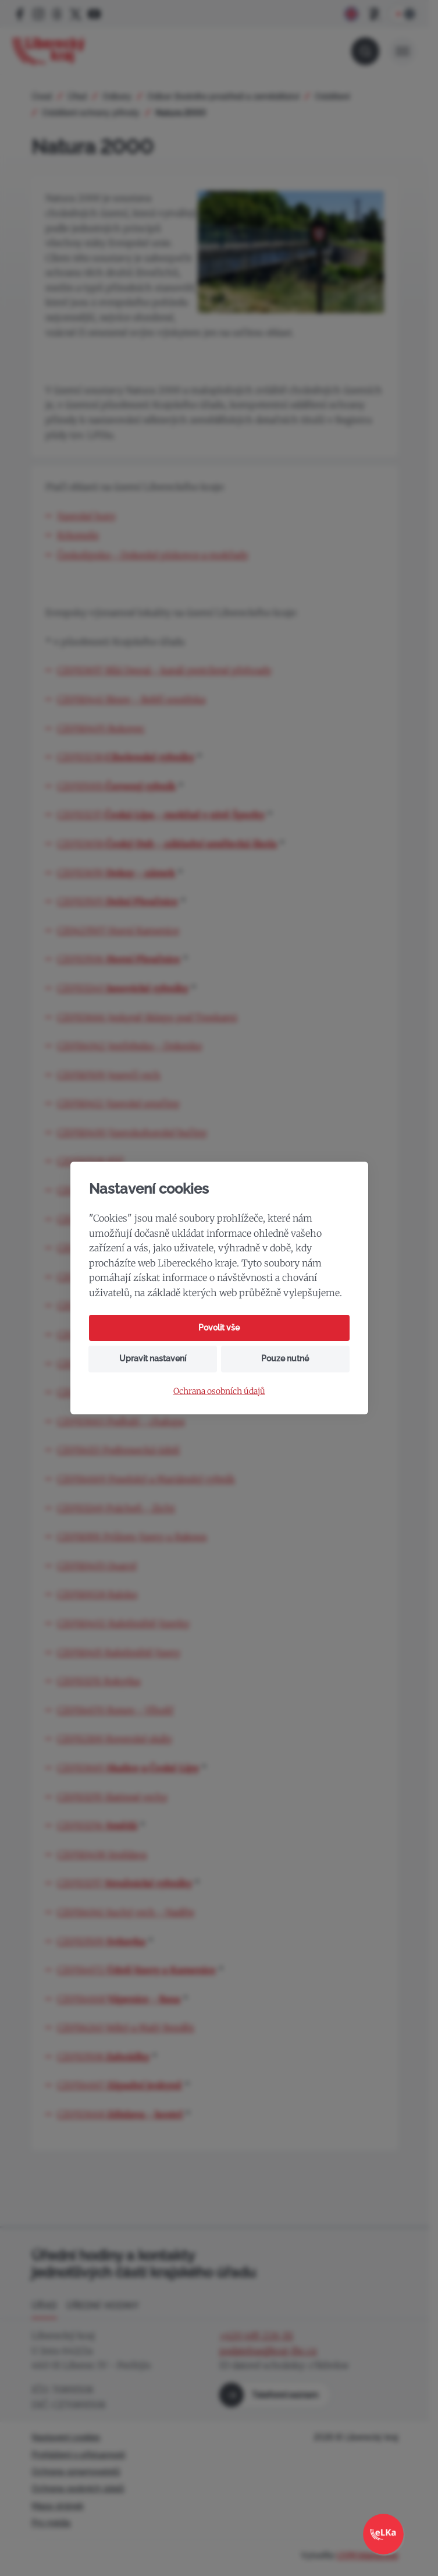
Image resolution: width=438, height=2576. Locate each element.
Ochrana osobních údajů (219, 1391)
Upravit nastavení (152, 1358)
